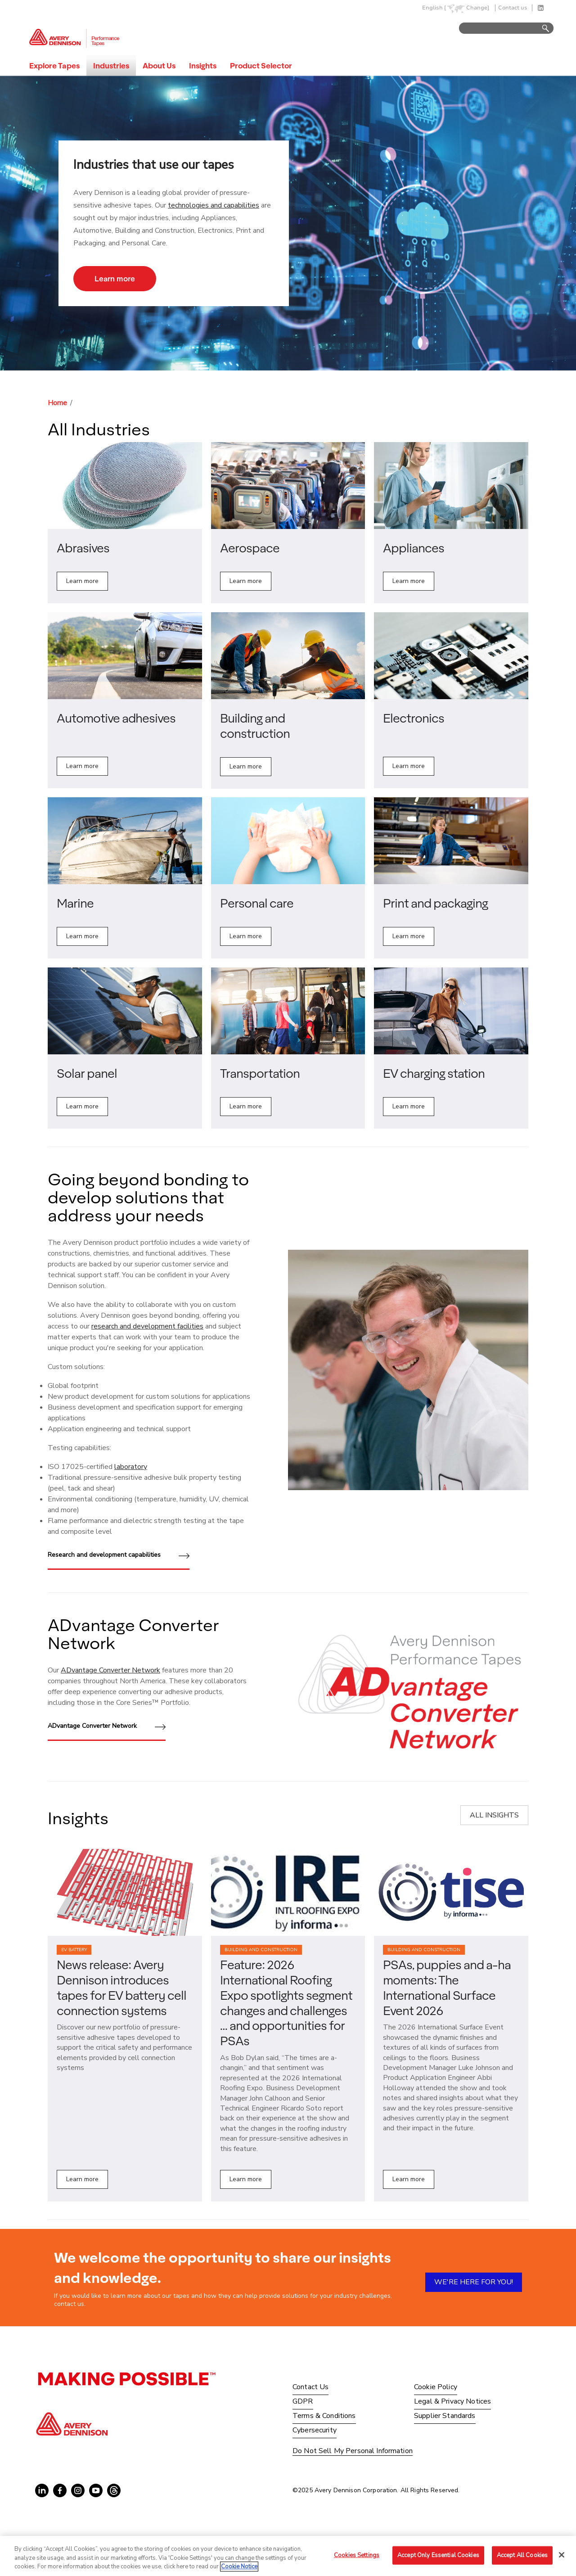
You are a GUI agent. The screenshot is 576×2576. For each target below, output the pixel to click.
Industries (111, 65)
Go (541, 29)
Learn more (114, 278)
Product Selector (261, 65)
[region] (288, 2556)
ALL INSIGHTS (494, 1815)
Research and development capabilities (118, 1555)
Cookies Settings (356, 2555)
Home (57, 403)
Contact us (512, 8)
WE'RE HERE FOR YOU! (473, 2282)
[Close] (562, 2555)
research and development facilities (147, 1326)
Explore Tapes (54, 65)
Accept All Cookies (522, 2555)
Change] (477, 8)
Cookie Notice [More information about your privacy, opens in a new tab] (239, 2566)
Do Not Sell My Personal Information (352, 2451)
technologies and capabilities (213, 205)
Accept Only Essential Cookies (438, 2555)
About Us (159, 65)
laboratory (130, 1467)
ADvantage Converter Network (110, 1670)
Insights (202, 65)
